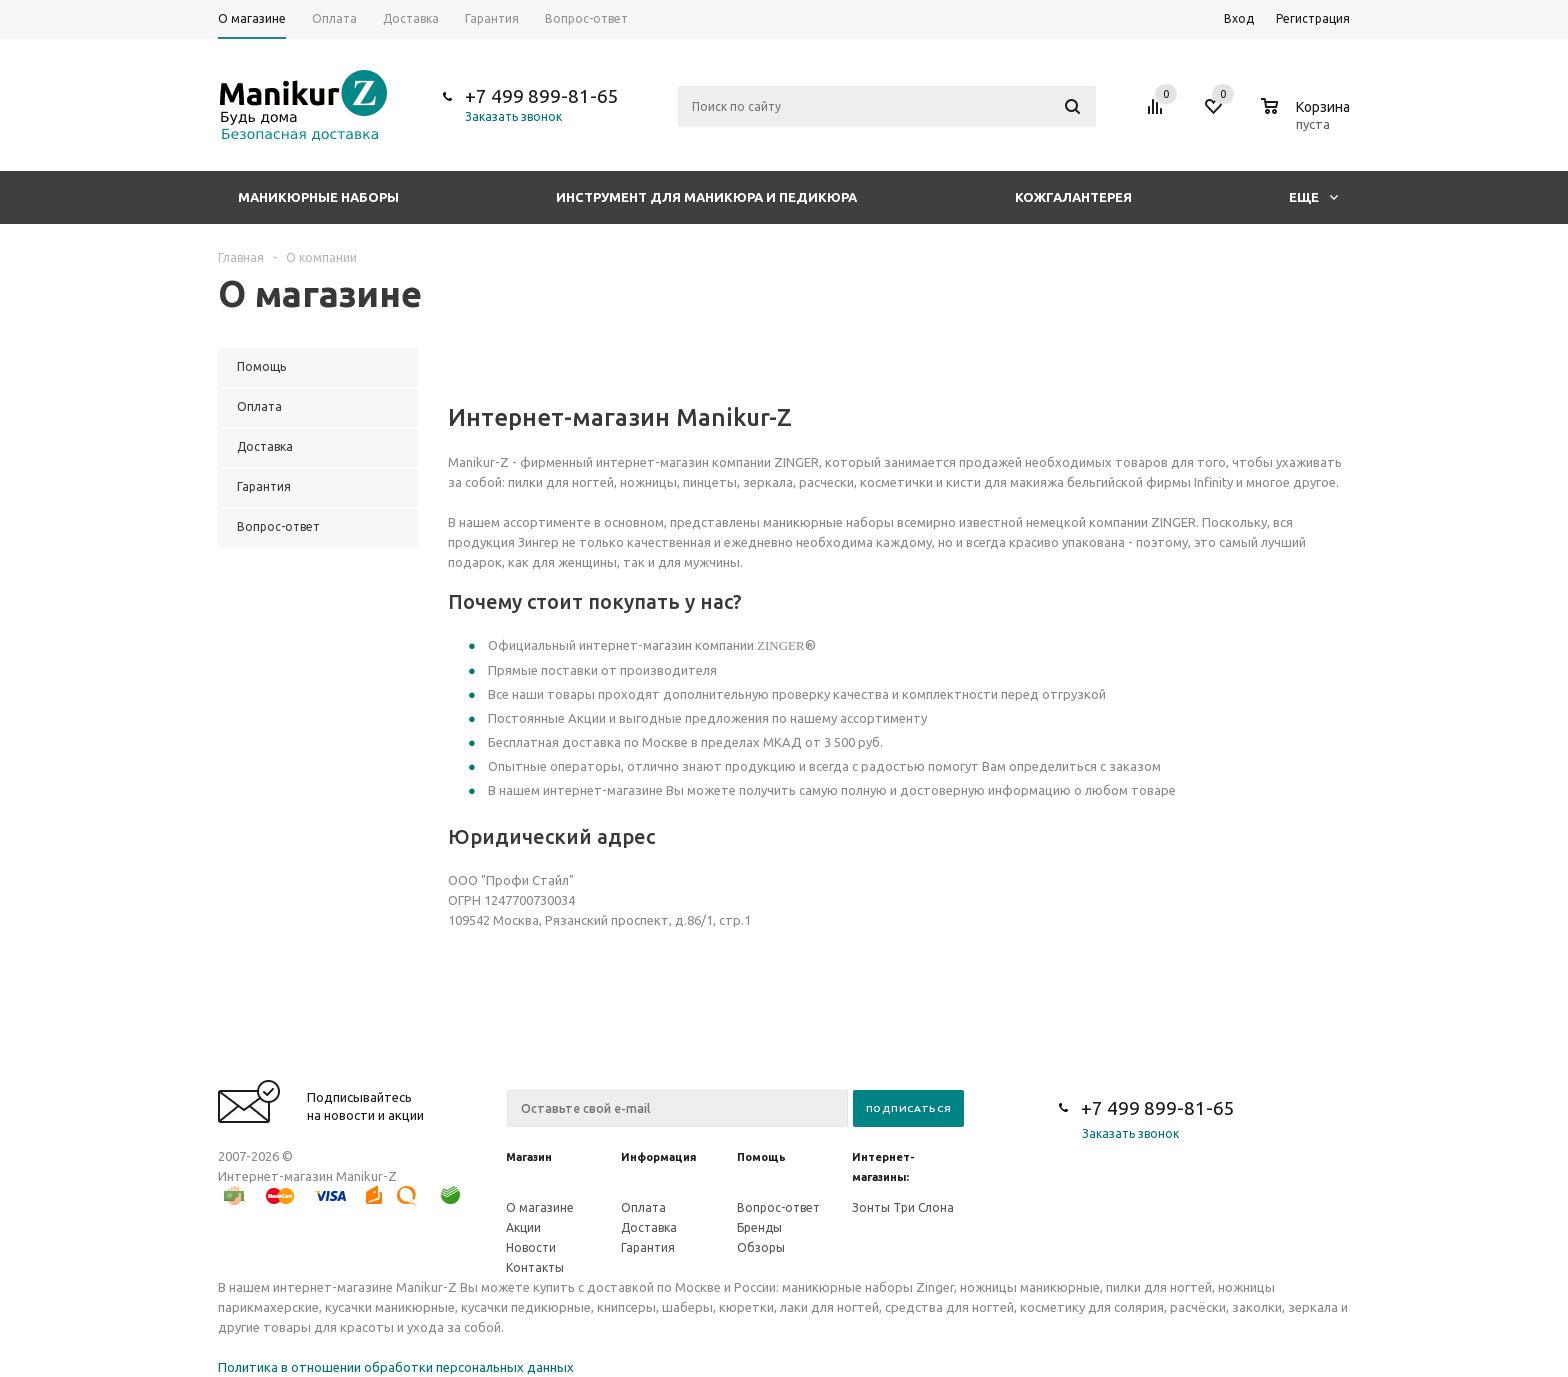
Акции (523, 1227)
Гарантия (648, 1247)
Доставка (649, 1227)
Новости (531, 1247)
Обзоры (761, 1247)
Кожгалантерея (1073, 197)
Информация (658, 1157)
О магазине (540, 1207)
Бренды (759, 1227)
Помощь (761, 1157)
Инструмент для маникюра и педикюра (706, 197)
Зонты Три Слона (903, 1207)
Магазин (529, 1157)
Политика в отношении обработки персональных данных (396, 1367)
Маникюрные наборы (318, 197)
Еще (1313, 197)
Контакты (535, 1267)
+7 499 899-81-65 (542, 96)
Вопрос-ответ (778, 1207)
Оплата (643, 1207)
